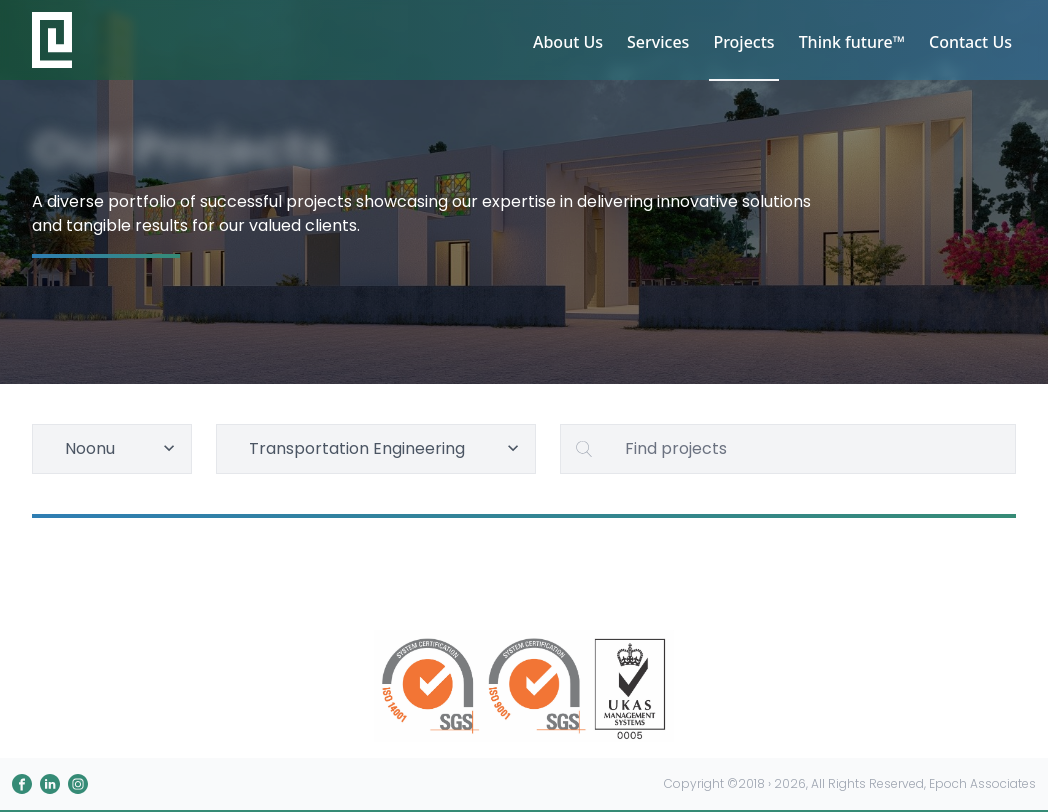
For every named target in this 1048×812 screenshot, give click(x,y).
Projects (743, 42)
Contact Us (970, 42)
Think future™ (852, 42)
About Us (568, 42)
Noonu (122, 448)
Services (658, 42)
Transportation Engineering (386, 448)
